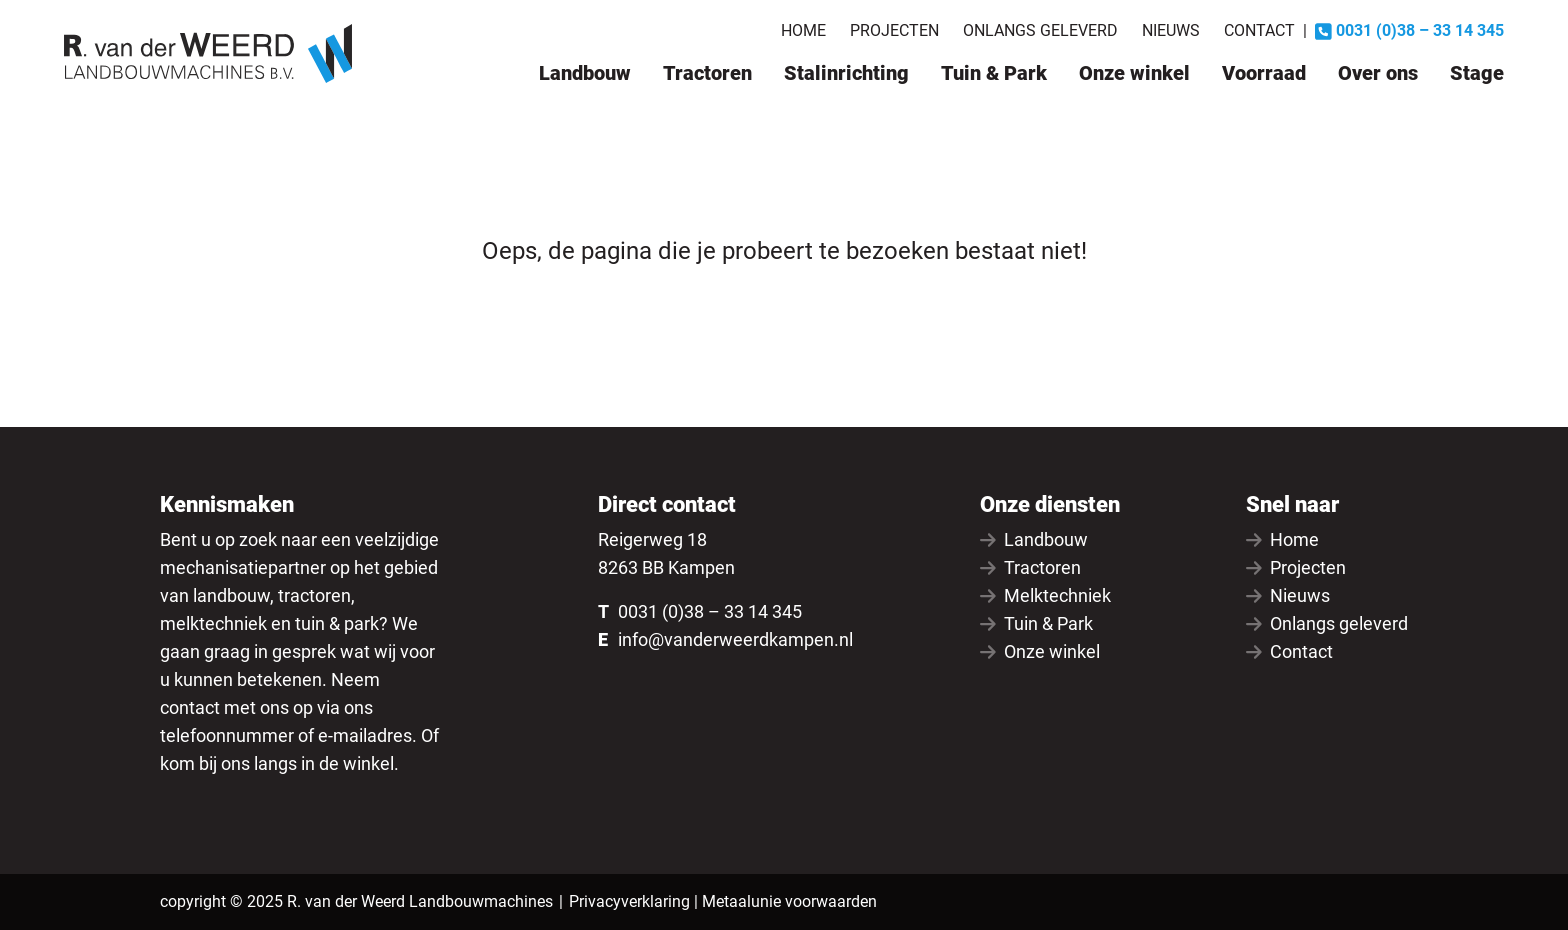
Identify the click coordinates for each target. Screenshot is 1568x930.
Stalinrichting (846, 73)
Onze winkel (1134, 73)
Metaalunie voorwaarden (789, 901)
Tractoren (707, 73)
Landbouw (585, 73)
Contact (1259, 30)
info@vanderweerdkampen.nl (735, 639)
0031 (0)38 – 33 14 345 (710, 611)
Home (803, 30)
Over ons (1378, 73)
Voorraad (1264, 73)
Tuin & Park (994, 73)
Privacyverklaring (629, 901)
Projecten (894, 30)
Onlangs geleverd (1040, 30)
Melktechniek (1045, 595)
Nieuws (1171, 30)
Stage (1477, 73)
